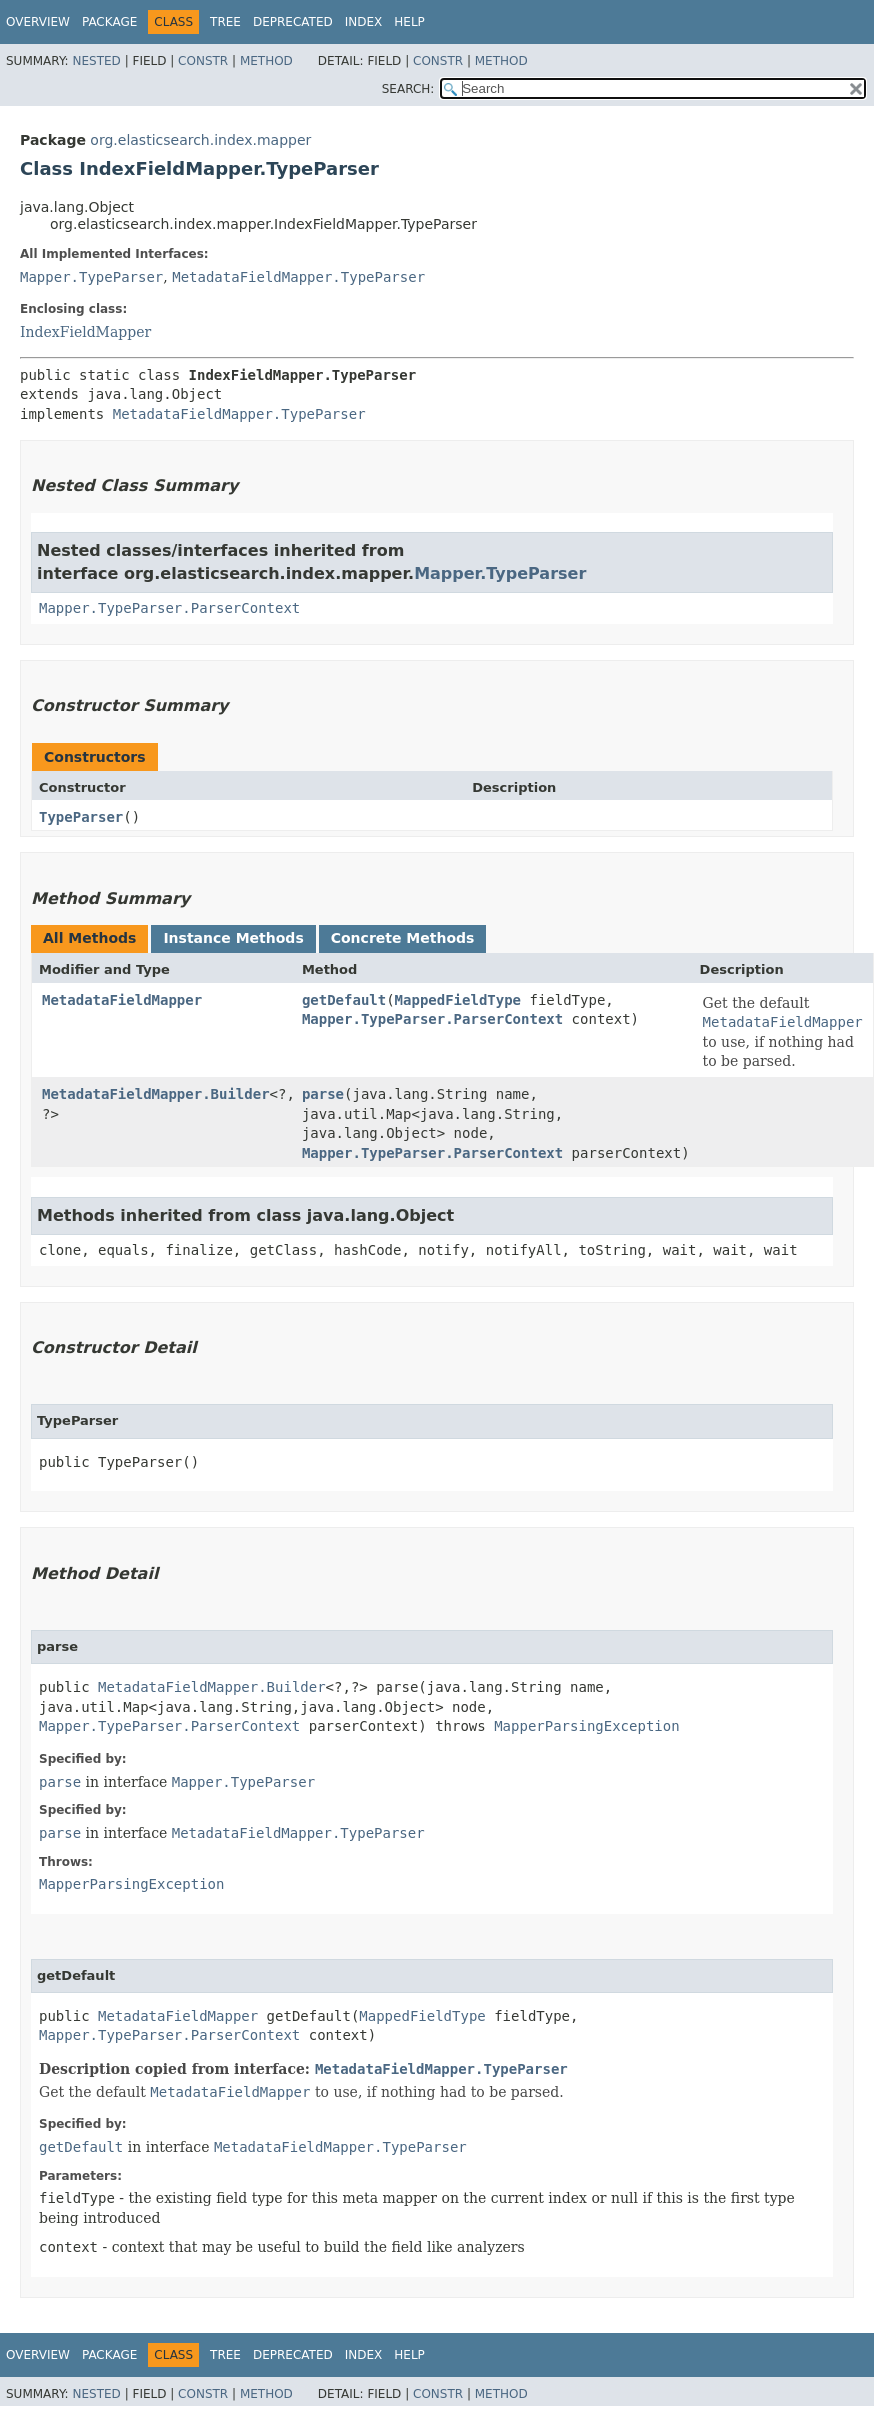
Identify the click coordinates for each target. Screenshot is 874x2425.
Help (409, 22)
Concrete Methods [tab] (403, 938)
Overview (38, 22)
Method (266, 61)
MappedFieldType (458, 1000)
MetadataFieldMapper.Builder (156, 1094)
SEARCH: (408, 89)
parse (323, 1094)
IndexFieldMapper (85, 332)
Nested (96, 61)
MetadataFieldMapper (122, 1000)
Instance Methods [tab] (233, 938)
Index (364, 22)
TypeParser (81, 817)
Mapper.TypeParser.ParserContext (169, 608)
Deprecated (293, 22)
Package (109, 22)
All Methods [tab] (89, 938)
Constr (203, 61)
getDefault (344, 1000)
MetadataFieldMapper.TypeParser (298, 277)
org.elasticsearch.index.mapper (200, 140)
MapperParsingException (586, 1726)
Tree (225, 22)
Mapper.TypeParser (91, 277)
